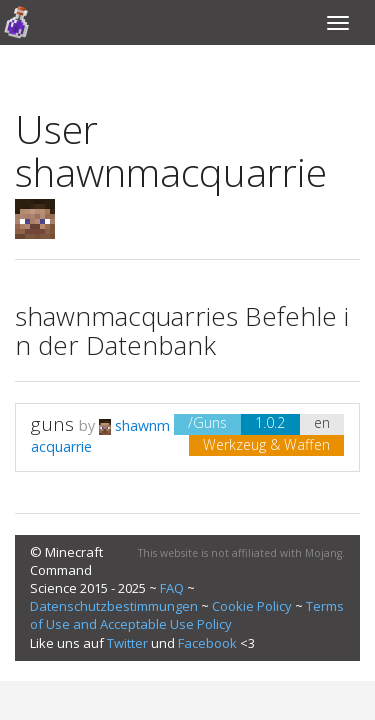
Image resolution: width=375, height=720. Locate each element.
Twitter (127, 643)
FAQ (172, 588)
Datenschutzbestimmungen (114, 606)
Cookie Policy (252, 606)
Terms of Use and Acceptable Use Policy (187, 615)
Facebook (207, 643)
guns (55, 424)
